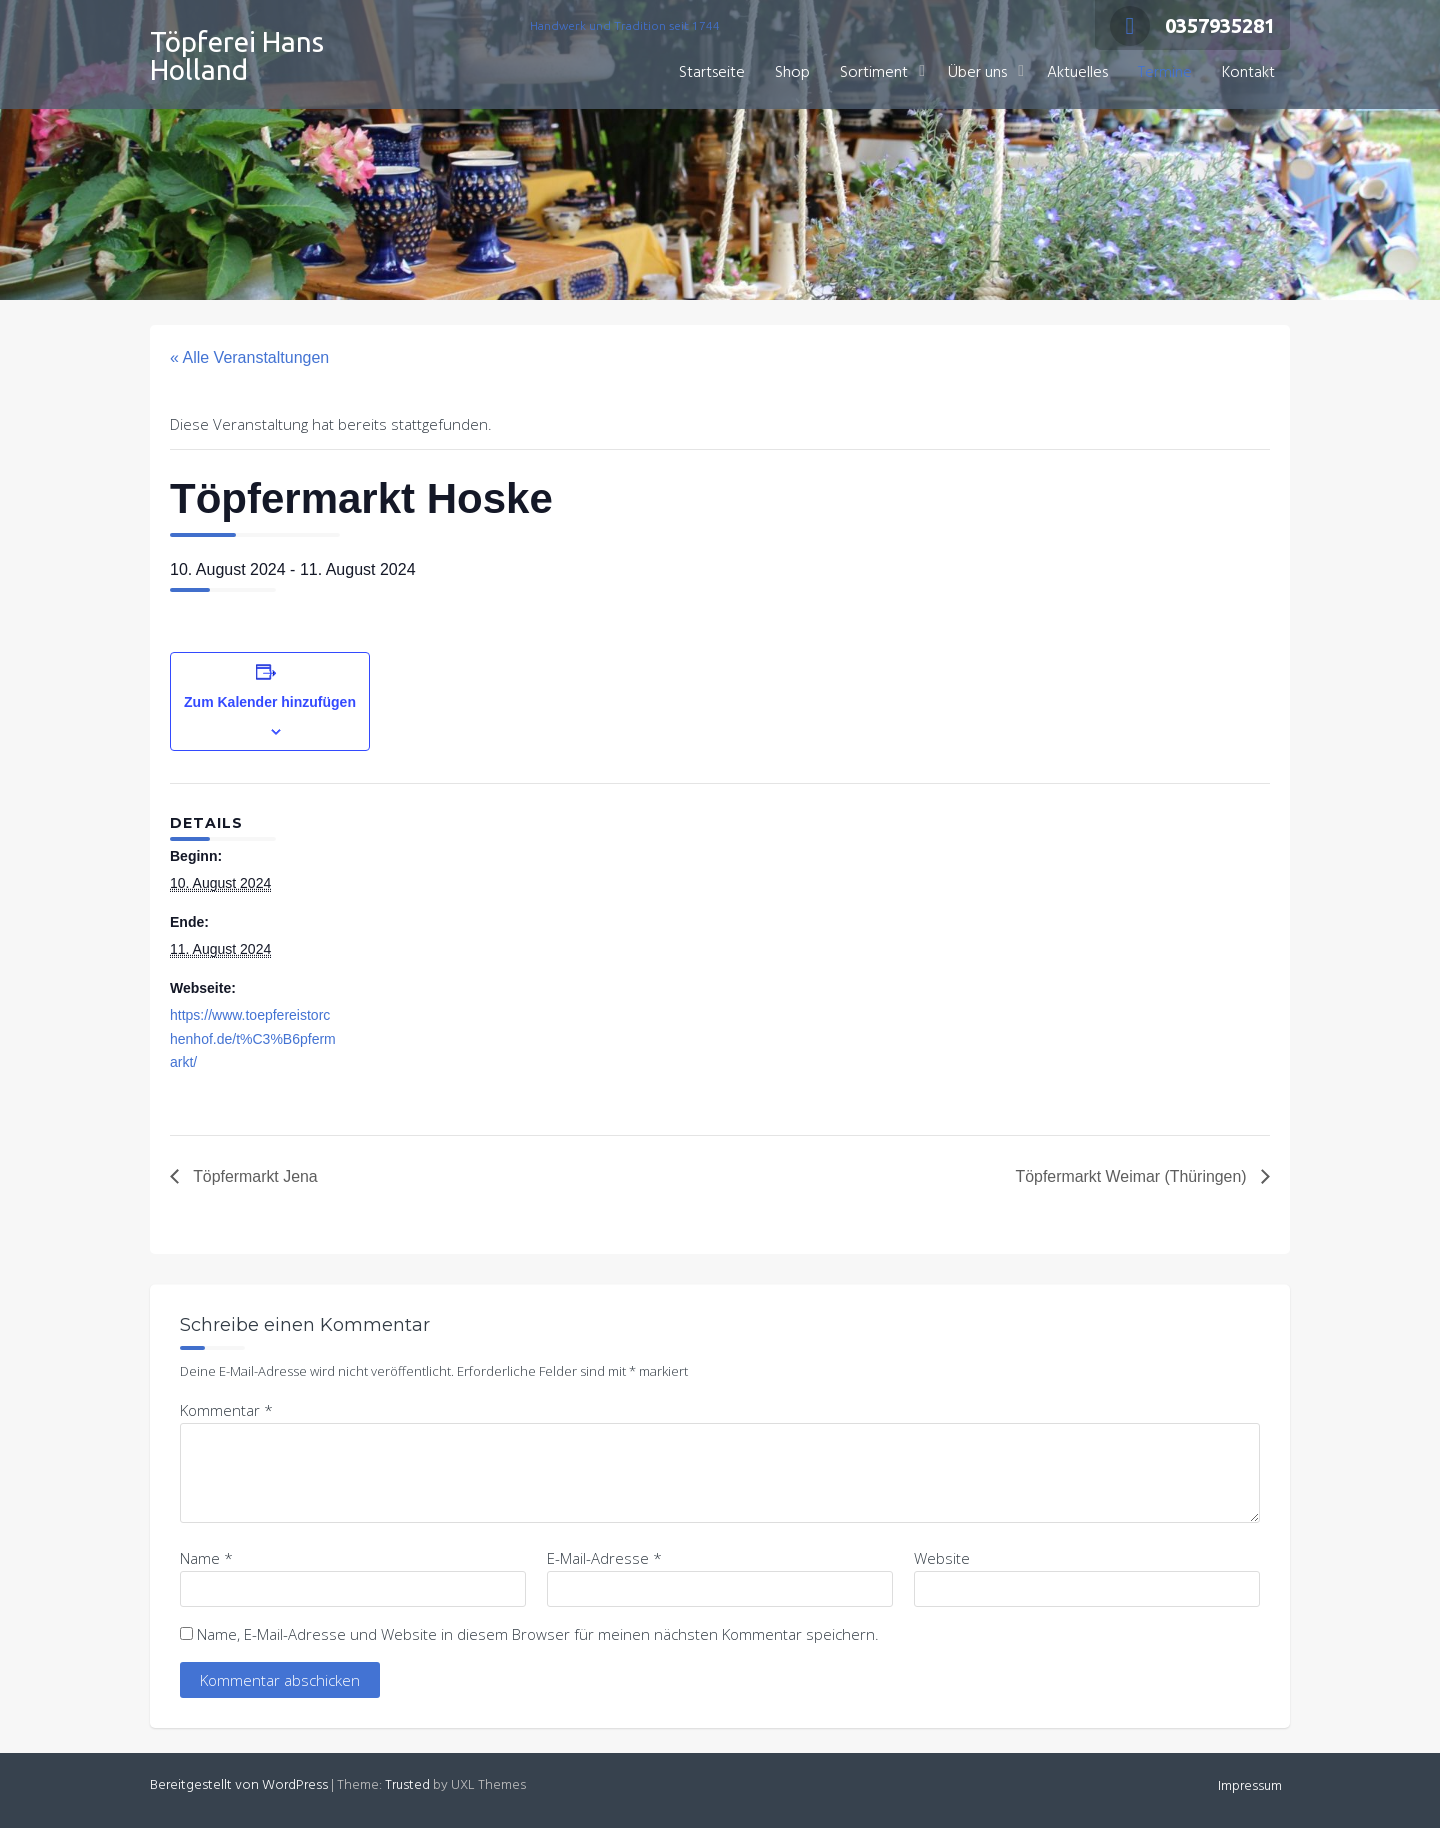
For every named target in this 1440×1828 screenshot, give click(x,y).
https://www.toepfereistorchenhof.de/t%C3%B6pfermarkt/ (253, 1038)
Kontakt (1248, 73)
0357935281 (1192, 25)
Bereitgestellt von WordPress (239, 1785)
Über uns (977, 73)
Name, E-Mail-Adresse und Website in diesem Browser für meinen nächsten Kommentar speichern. (538, 1634)
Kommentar (226, 1410)
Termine (1165, 73)
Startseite (712, 73)
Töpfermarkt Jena (254, 1176)
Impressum (1250, 1786)
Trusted (407, 1785)
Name (206, 1558)
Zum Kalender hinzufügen (270, 702)
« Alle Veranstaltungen (249, 357)
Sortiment (874, 73)
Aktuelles (1077, 73)
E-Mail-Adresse (604, 1558)
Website (942, 1558)
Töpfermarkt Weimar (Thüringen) (1132, 1176)
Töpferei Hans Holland (237, 55)
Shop (792, 73)
